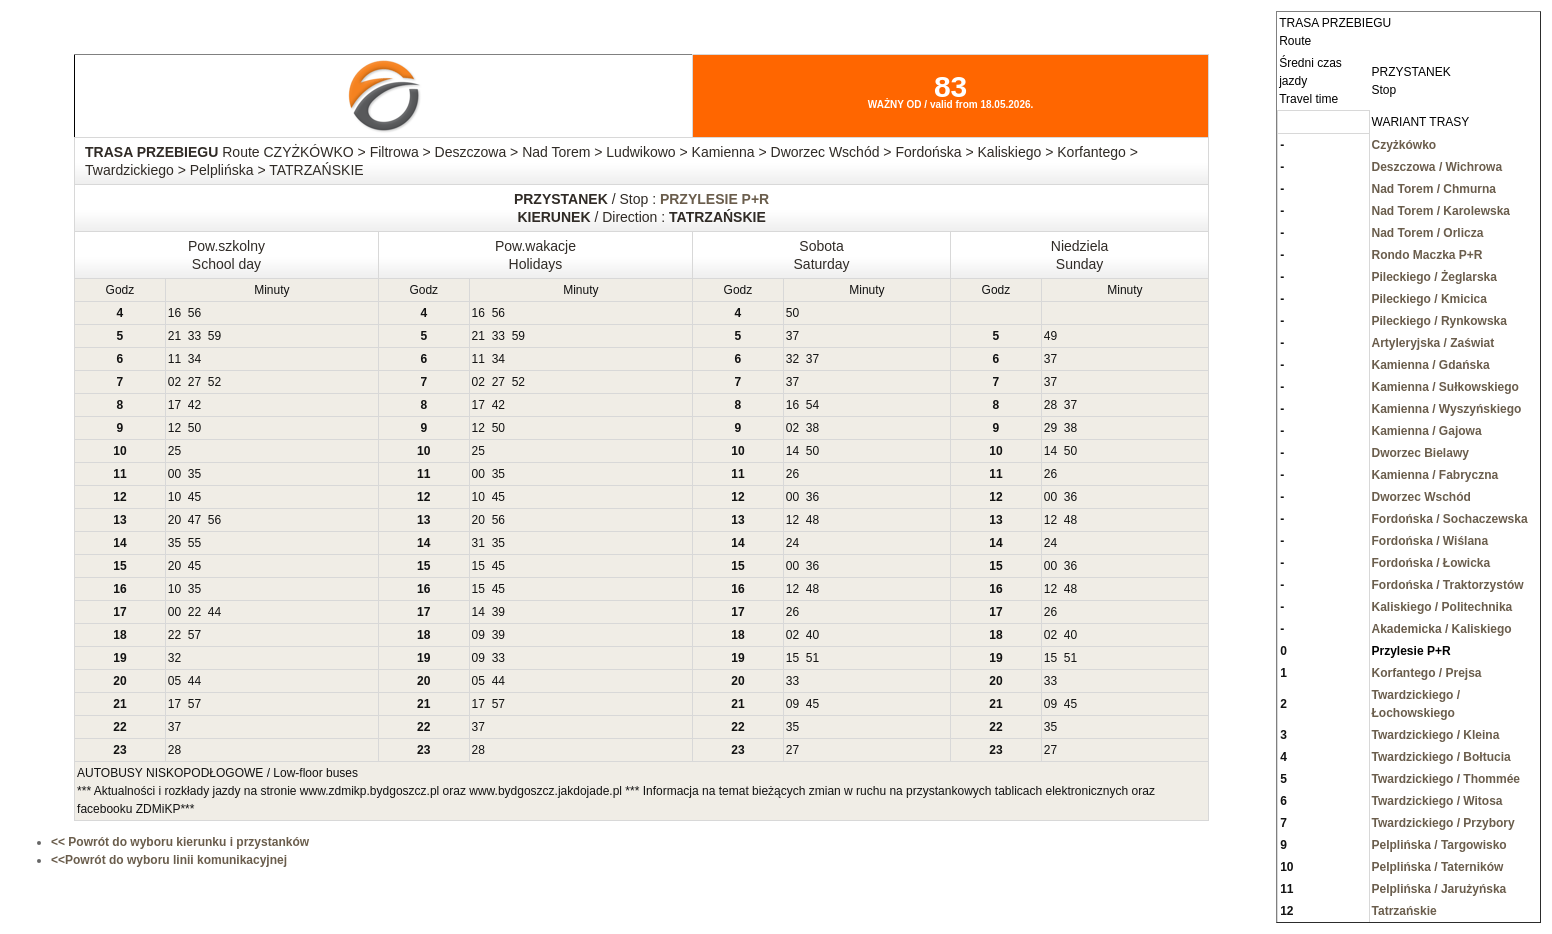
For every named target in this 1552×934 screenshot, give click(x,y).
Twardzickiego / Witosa (1437, 801)
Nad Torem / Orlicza (1428, 233)
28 (1050, 405)
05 (174, 681)
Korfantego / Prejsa (1427, 673)
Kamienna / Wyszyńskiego (1447, 409)
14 (792, 451)
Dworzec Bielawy (1420, 453)
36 (812, 497)
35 (194, 474)
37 (792, 336)
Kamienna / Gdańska (1431, 365)
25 (174, 451)
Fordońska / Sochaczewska (1450, 519)
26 (792, 474)
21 (174, 336)
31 (478, 543)
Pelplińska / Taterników (1438, 867)
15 (478, 566)
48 (812, 520)
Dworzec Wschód (1421, 497)
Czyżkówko (1404, 145)
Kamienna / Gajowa (1427, 431)
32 (792, 359)
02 (174, 382)
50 (792, 313)
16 (174, 313)
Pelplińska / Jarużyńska (1439, 889)
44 (214, 612)
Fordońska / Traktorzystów (1448, 585)
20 (174, 520)
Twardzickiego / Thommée (1446, 779)
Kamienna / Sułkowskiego (1445, 387)
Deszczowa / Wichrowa (1437, 167)
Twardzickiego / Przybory (1443, 823)
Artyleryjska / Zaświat (1433, 343)
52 (214, 382)
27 (194, 382)
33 (194, 336)
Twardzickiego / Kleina (1436, 735)
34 (194, 359)
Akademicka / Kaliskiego (1442, 629)
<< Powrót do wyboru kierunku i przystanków (180, 842)
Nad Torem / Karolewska (1441, 211)
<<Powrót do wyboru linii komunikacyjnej (169, 860)
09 (478, 635)
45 (194, 497)
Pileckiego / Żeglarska (1434, 277)
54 (812, 405)
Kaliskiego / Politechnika (1442, 607)
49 (1050, 336)
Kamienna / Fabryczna (1435, 475)
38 (812, 428)
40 (812, 635)
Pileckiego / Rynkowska (1439, 321)
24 (792, 543)
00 (174, 474)
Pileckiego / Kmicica (1429, 299)
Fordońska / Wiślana (1430, 541)
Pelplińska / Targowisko (1439, 845)
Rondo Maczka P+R (1427, 255)
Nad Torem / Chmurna (1434, 189)
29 (1050, 428)
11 (174, 359)
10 (174, 497)
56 (194, 313)
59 (214, 336)
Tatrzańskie (1404, 911)
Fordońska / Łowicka (1431, 563)
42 (194, 405)
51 (812, 658)
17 (174, 405)
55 (194, 543)
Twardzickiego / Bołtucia (1441, 757)
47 (194, 520)
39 (498, 612)
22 (194, 612)
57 (194, 635)
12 (174, 428)
